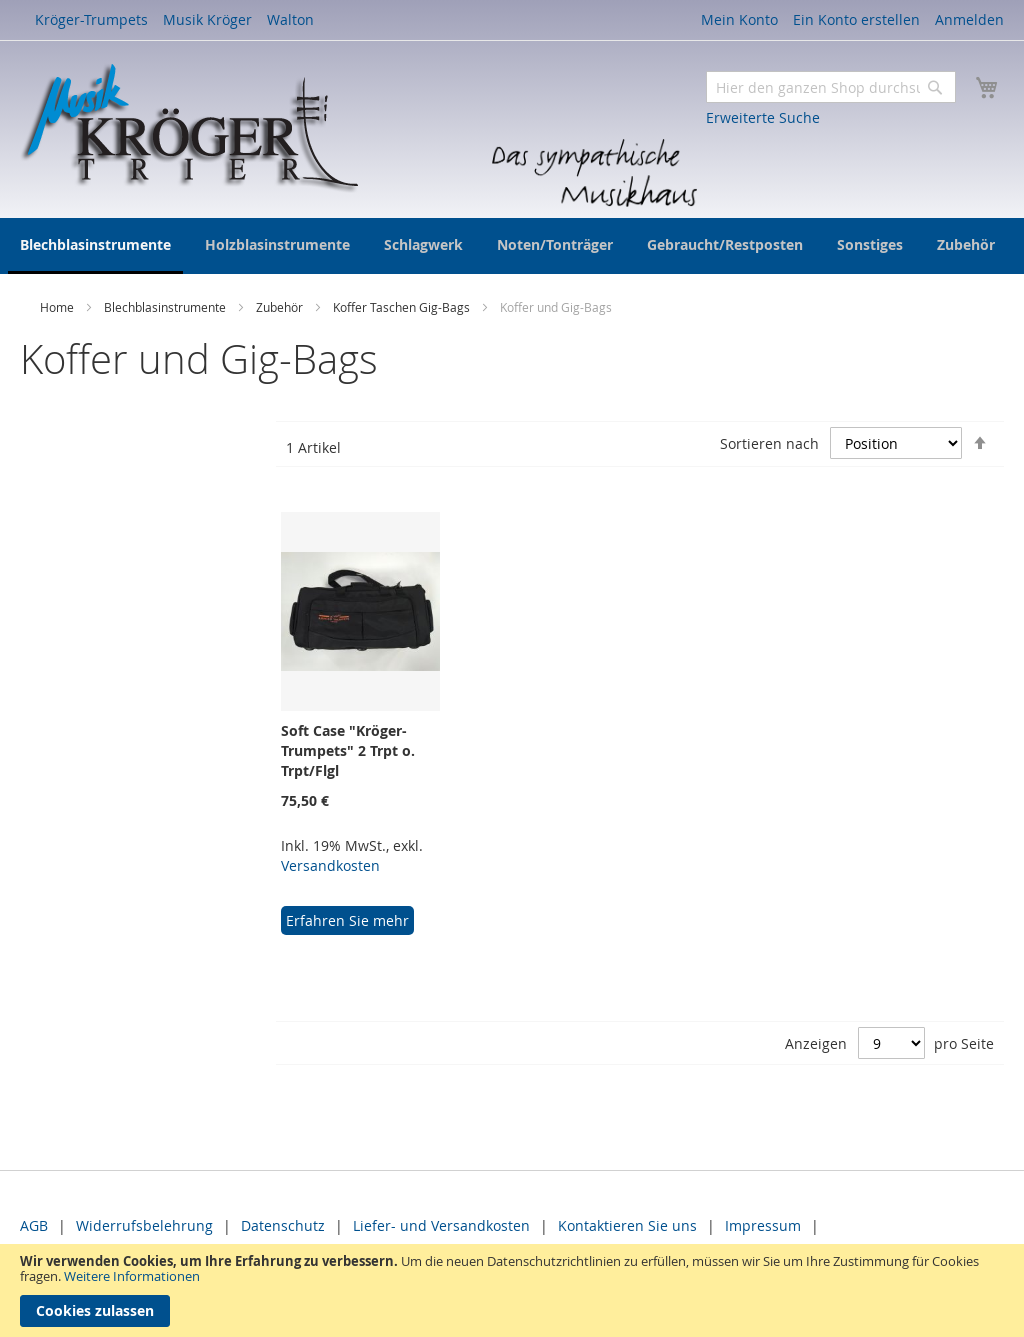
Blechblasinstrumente (166, 307)
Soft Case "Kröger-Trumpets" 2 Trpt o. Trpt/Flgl (348, 750)
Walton (290, 19)
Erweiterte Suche (763, 117)
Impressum (763, 1225)
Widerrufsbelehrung (144, 1225)
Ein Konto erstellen (856, 19)
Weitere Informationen (132, 1276)
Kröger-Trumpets (91, 19)
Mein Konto (739, 19)
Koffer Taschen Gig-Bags (403, 307)
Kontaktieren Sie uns (627, 1225)
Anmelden (969, 19)
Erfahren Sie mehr (347, 920)
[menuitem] (95, 246)
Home (58, 307)
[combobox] (831, 87)
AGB (34, 1225)
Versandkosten (330, 865)
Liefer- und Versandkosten (441, 1225)
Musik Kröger (207, 19)
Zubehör (281, 307)
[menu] (512, 246)
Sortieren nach (769, 443)
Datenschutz (283, 1225)
